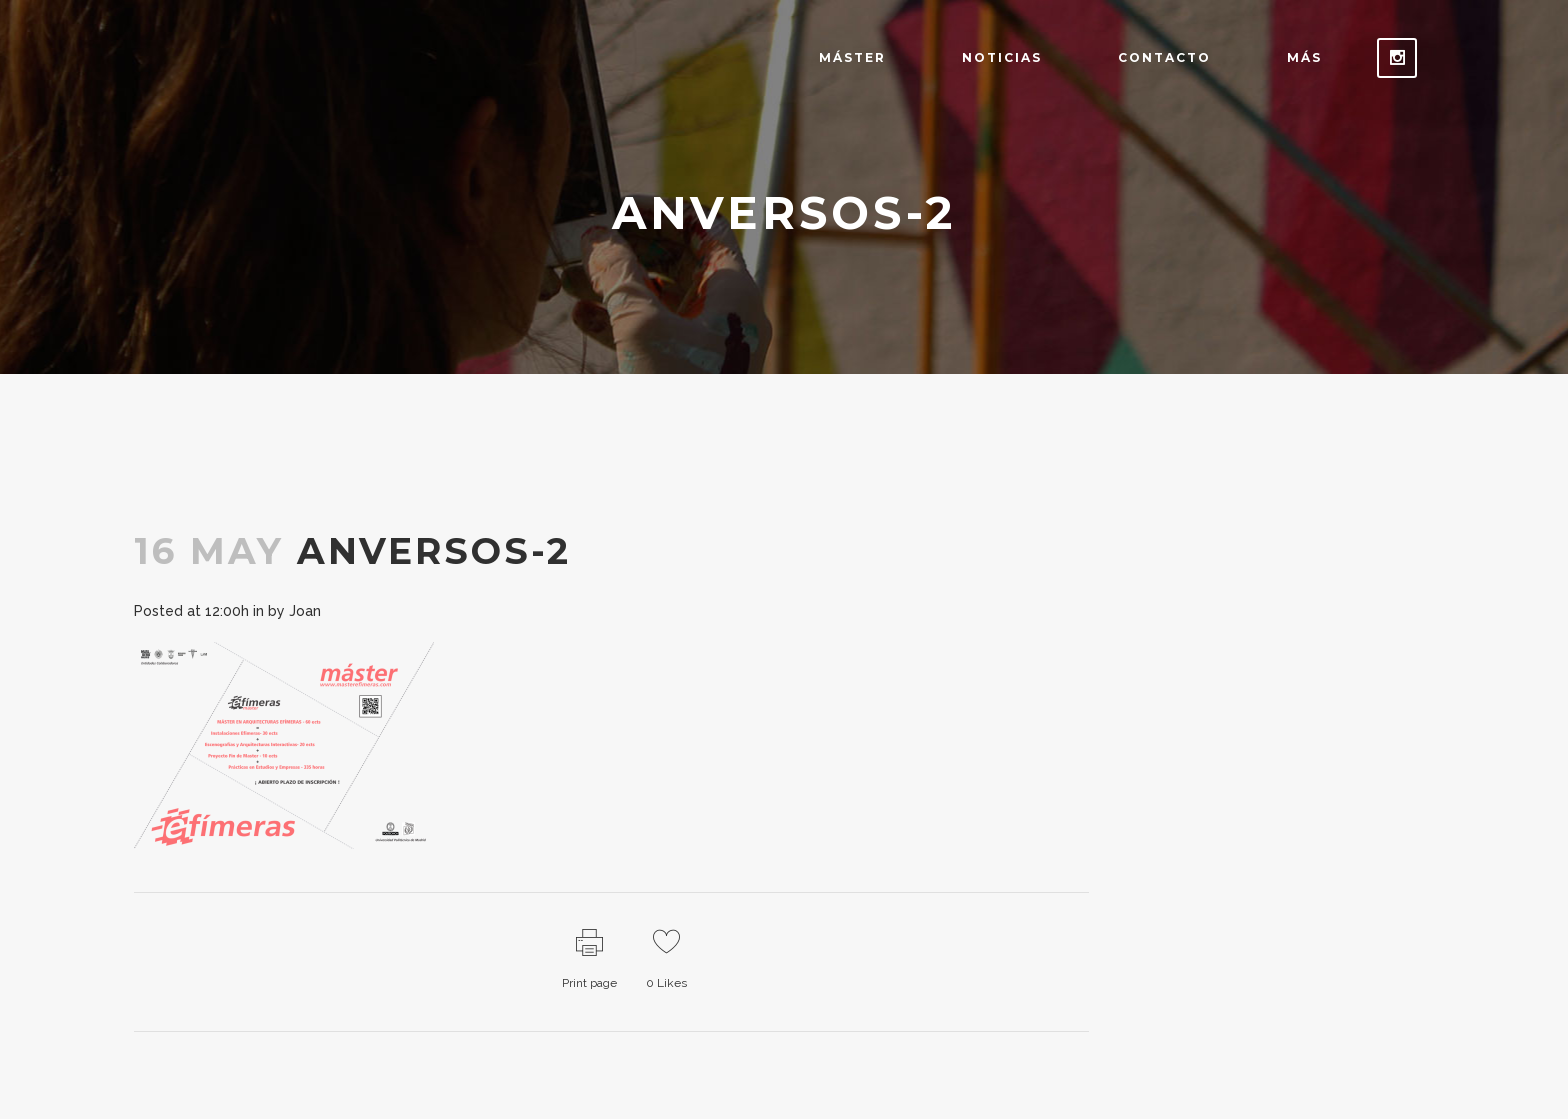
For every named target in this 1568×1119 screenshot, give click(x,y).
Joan (305, 611)
